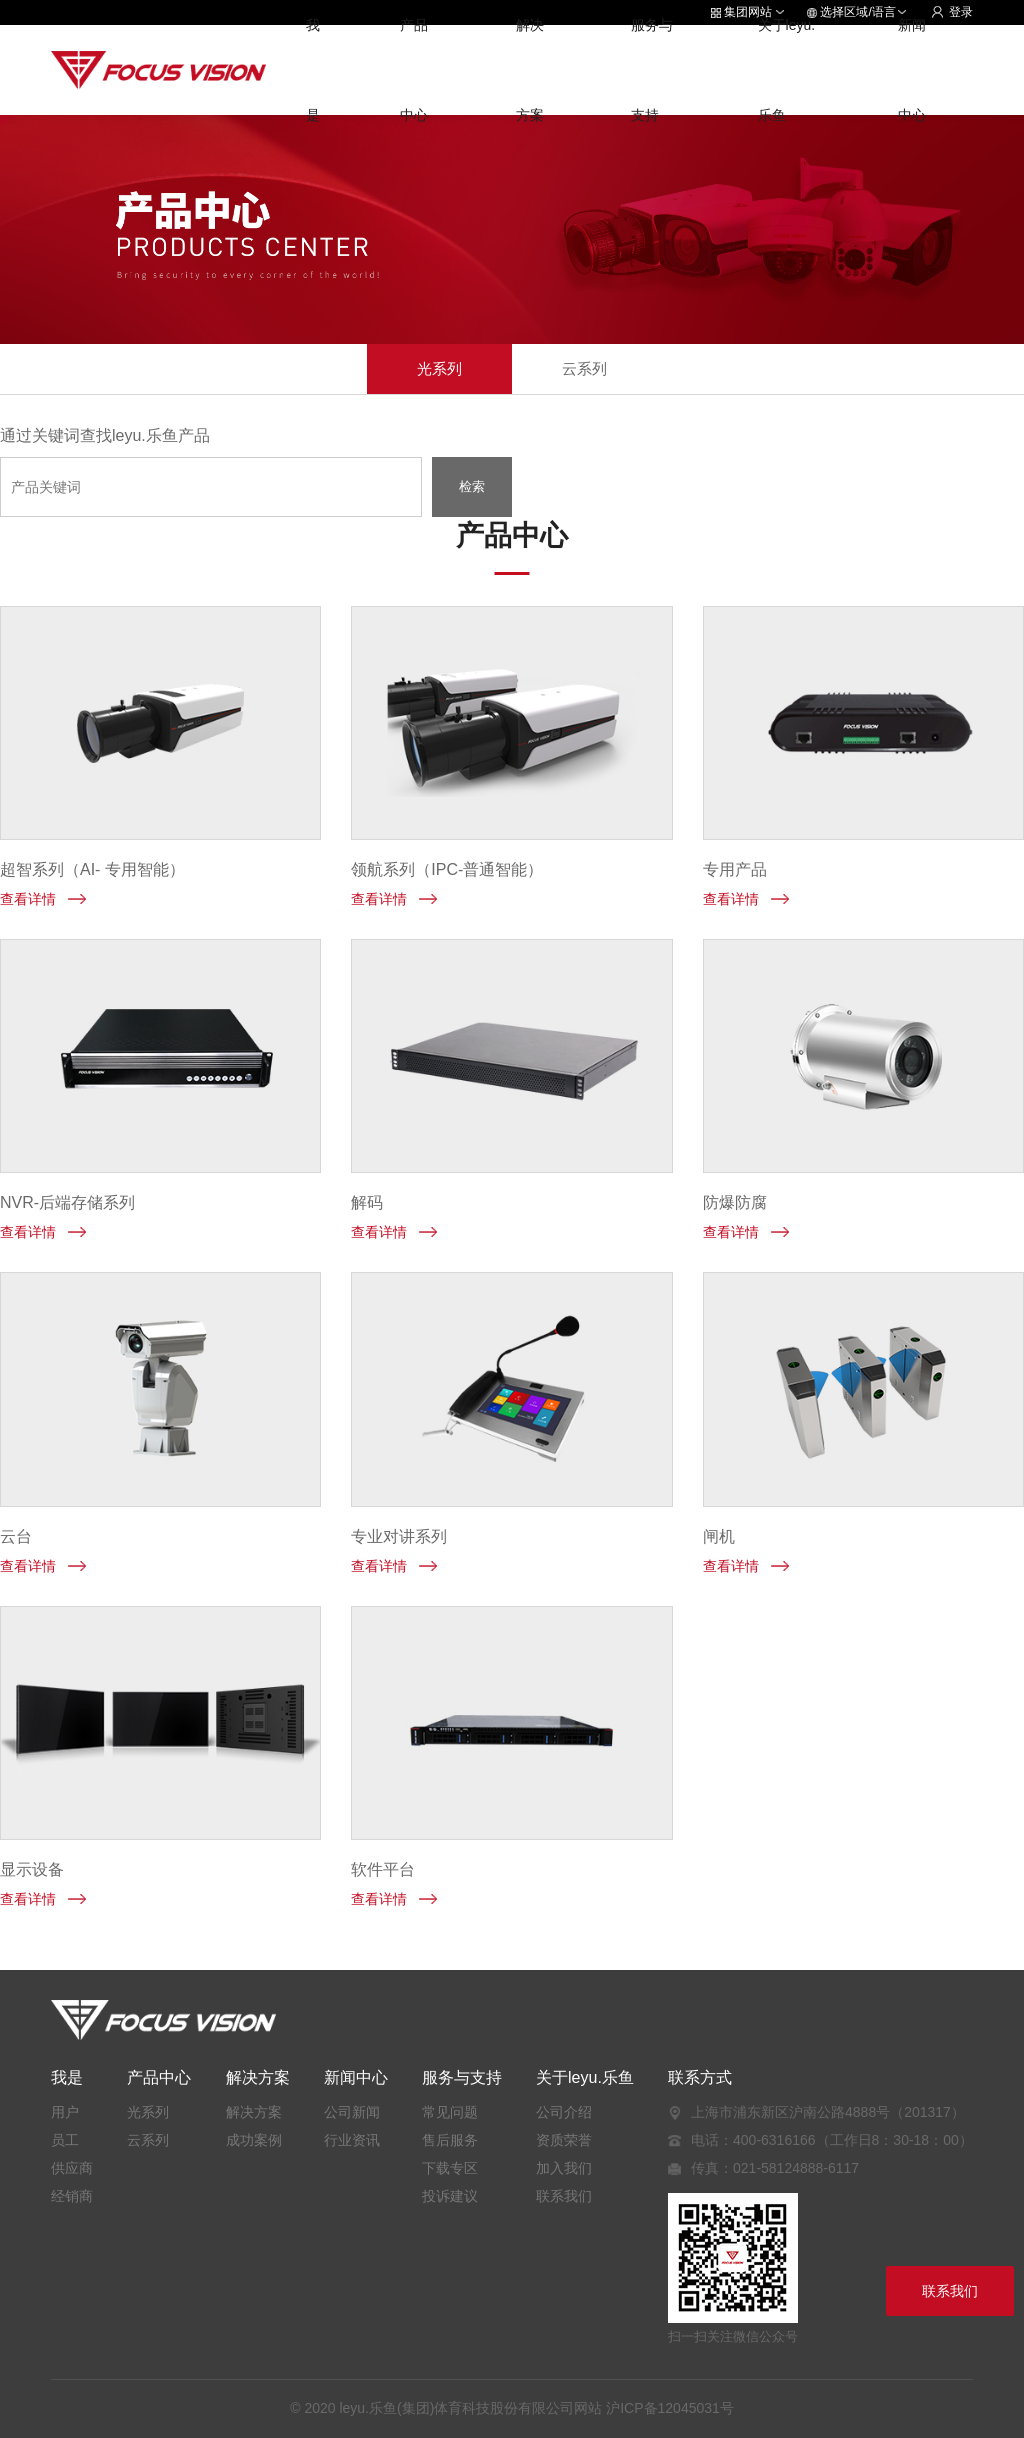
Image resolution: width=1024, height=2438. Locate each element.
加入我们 (564, 2168)
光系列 (439, 368)
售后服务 (450, 2140)
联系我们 (564, 2196)
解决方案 (254, 2112)
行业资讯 (352, 2140)
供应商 (72, 2168)
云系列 (584, 368)
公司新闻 (352, 2112)
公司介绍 (564, 2112)
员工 (65, 2140)
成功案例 (254, 2140)
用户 (65, 2112)
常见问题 (450, 2112)
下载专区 (450, 2168)
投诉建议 (450, 2196)
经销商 (72, 2196)
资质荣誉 (564, 2140)
